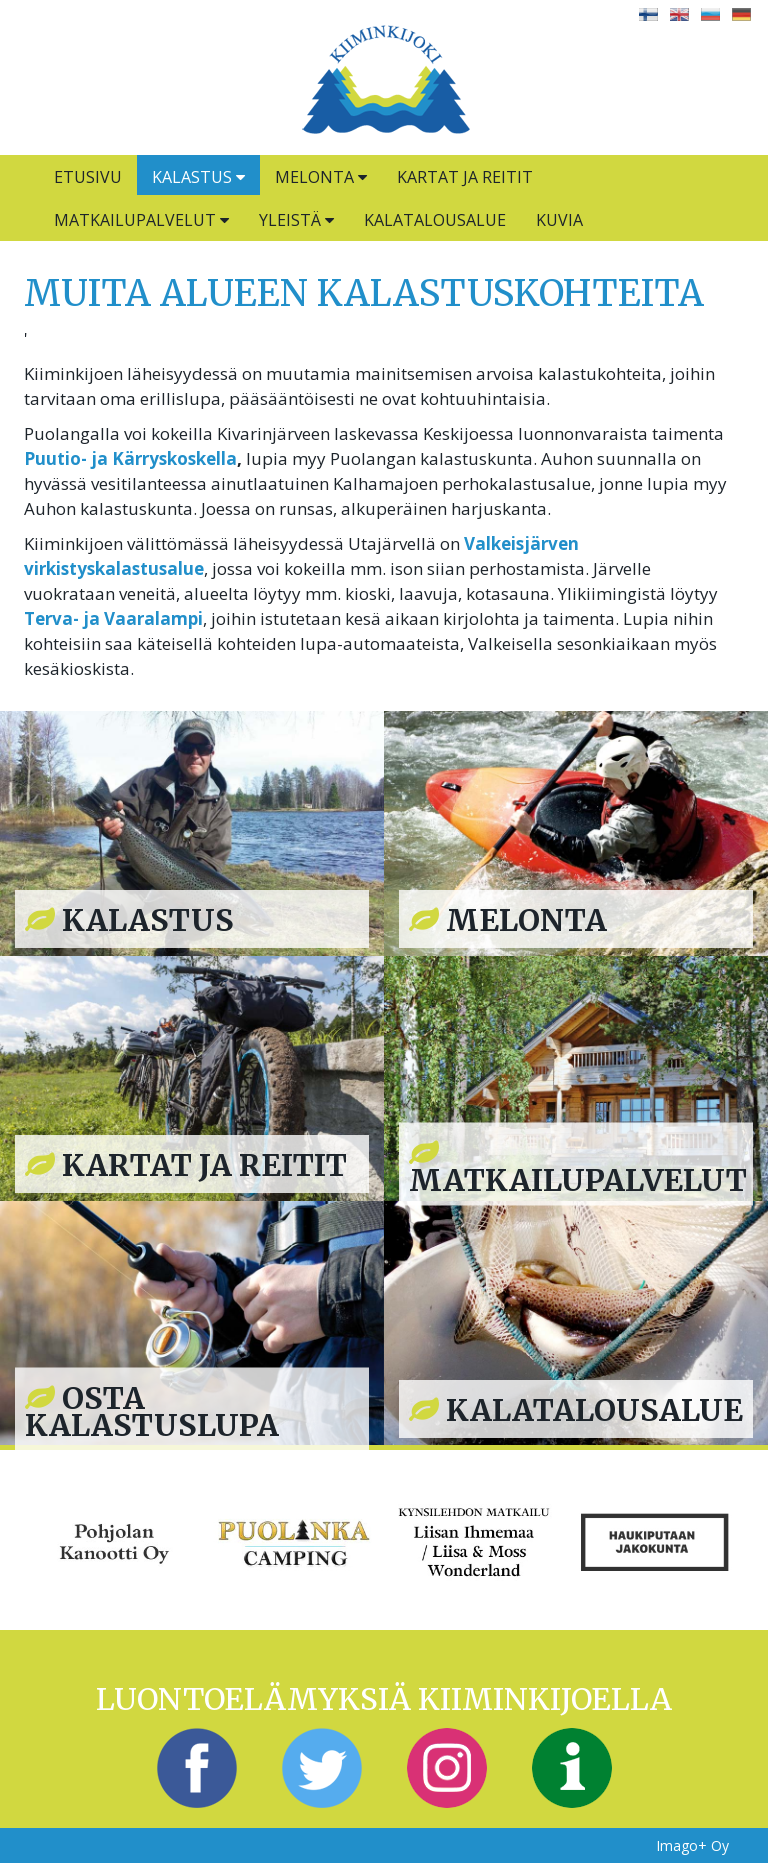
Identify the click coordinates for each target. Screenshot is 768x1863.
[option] (114, 1540)
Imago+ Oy (692, 1845)
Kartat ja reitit (465, 177)
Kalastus (198, 177)
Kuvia (559, 220)
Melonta (321, 177)
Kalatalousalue (435, 220)
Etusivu (88, 177)
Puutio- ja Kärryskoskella (130, 458)
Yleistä (296, 220)
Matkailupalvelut (141, 220)
